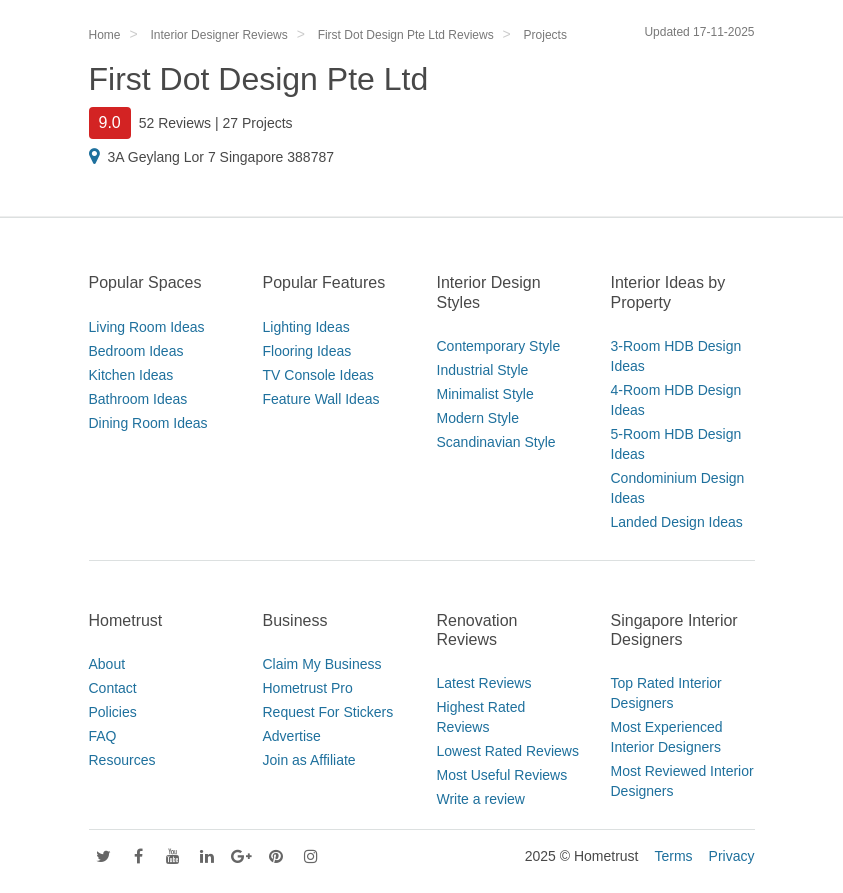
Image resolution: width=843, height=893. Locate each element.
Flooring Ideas (307, 351)
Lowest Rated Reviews (508, 751)
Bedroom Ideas (136, 351)
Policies (113, 712)
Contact (113, 688)
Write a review (481, 799)
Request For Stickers (328, 712)
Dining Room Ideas (148, 423)
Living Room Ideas (147, 327)
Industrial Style (483, 370)
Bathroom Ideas (138, 399)
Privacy (732, 856)
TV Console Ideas (318, 375)
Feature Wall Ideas (321, 399)
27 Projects (258, 123)
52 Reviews (175, 123)
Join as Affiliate (309, 760)
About (107, 664)
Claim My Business (322, 664)
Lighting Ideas (306, 327)
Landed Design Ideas (677, 522)
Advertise (292, 736)
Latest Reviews (484, 683)
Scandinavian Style (496, 442)
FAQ (103, 736)
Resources (122, 760)
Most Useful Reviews (502, 775)
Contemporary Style (499, 346)
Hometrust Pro (308, 688)
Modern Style (478, 418)
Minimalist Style (485, 394)
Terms (673, 856)
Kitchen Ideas (131, 375)
